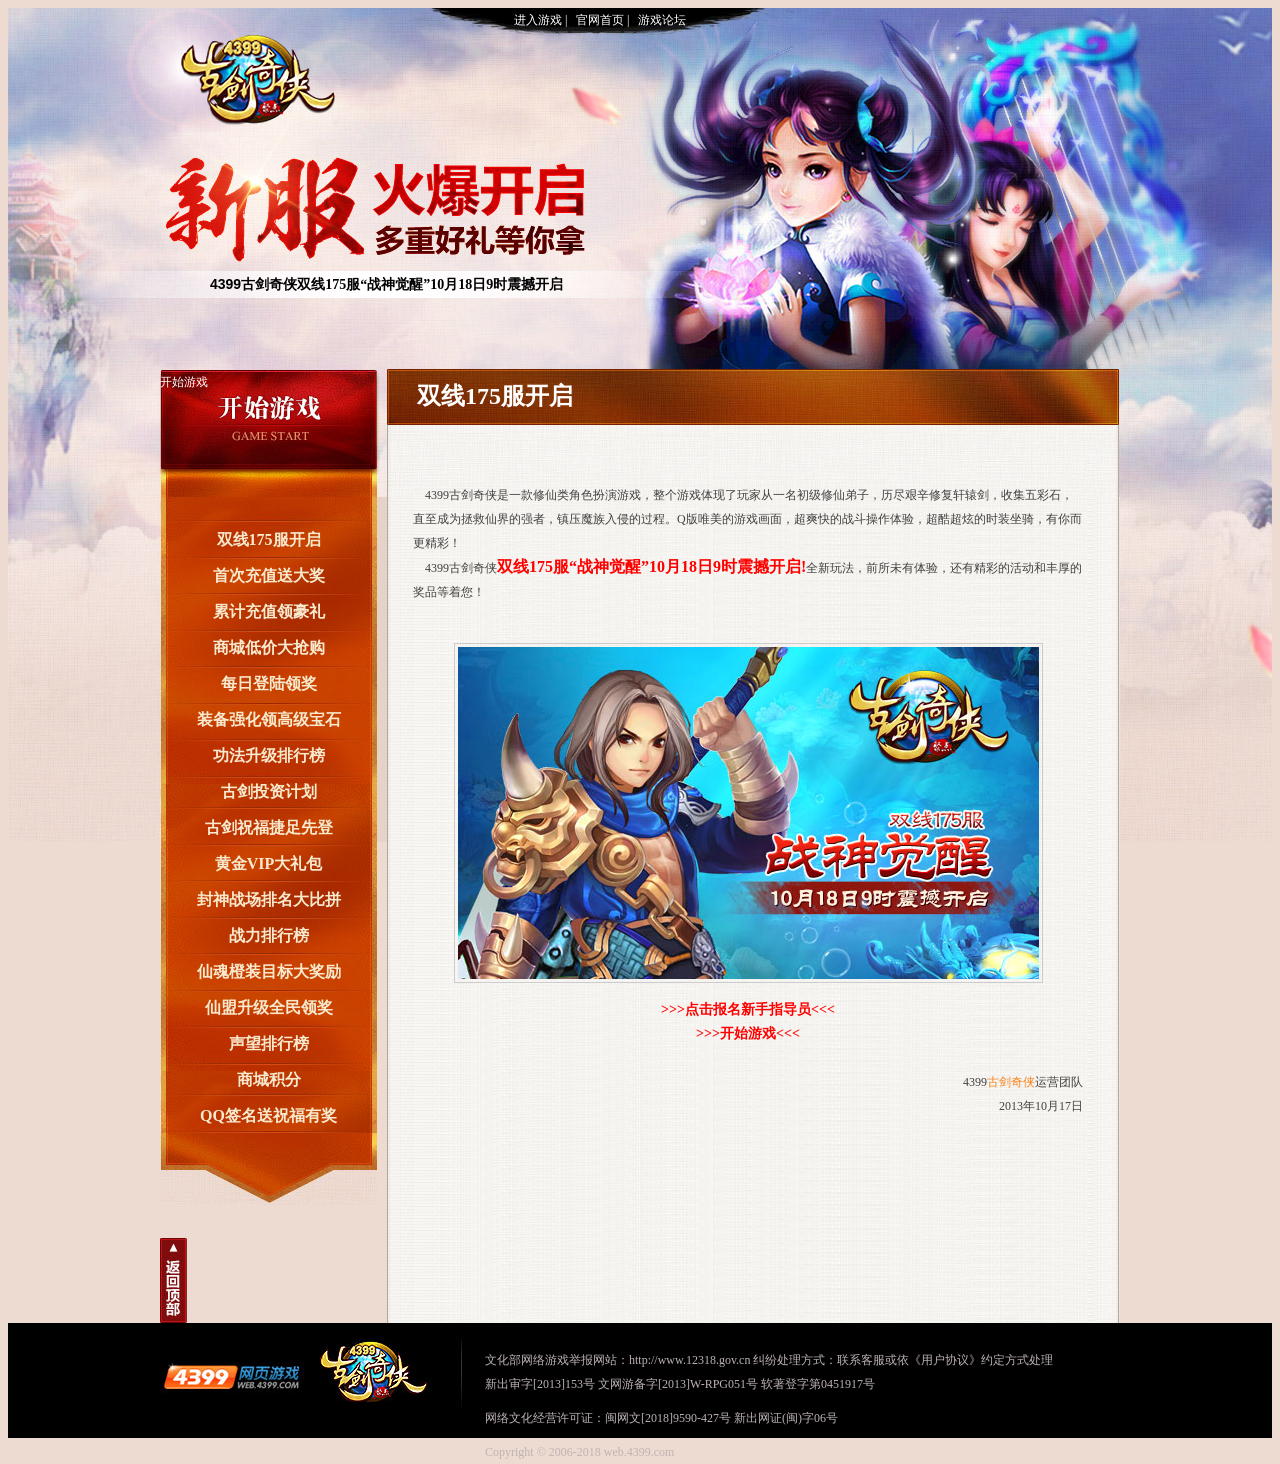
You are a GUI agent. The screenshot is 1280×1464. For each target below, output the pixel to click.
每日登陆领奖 (269, 683)
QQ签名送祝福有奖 (268, 1115)
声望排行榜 (269, 1043)
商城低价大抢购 (269, 647)
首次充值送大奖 (269, 575)
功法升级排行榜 (269, 755)
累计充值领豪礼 (269, 611)
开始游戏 (184, 382)
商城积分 (269, 1079)
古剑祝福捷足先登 (269, 827)
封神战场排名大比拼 (269, 899)
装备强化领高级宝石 (269, 719)
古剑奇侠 (255, 73)
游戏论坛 (662, 20)
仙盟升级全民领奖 (269, 1007)
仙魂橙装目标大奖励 (269, 971)
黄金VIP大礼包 (269, 863)
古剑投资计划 (269, 791)
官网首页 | (602, 20)
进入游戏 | (540, 20)
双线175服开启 (269, 539)
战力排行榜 (269, 935)
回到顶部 (173, 1280)
